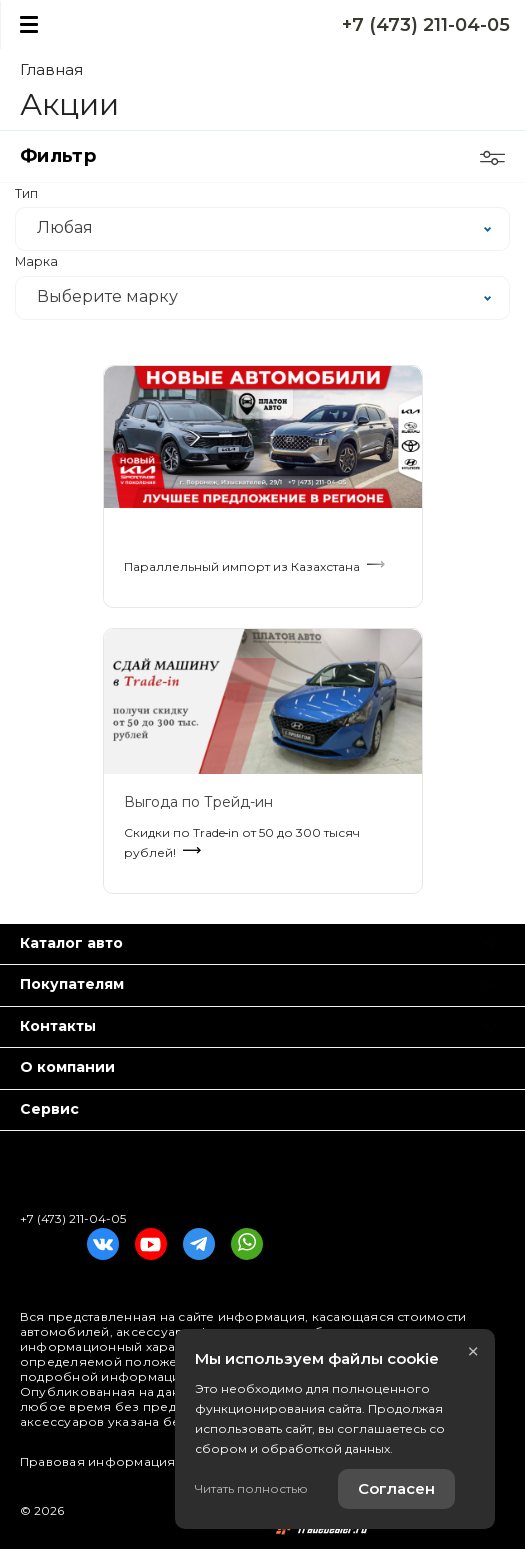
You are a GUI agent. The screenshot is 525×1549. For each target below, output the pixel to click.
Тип (26, 194)
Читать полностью (251, 1488)
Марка (36, 262)
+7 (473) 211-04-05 (426, 25)
